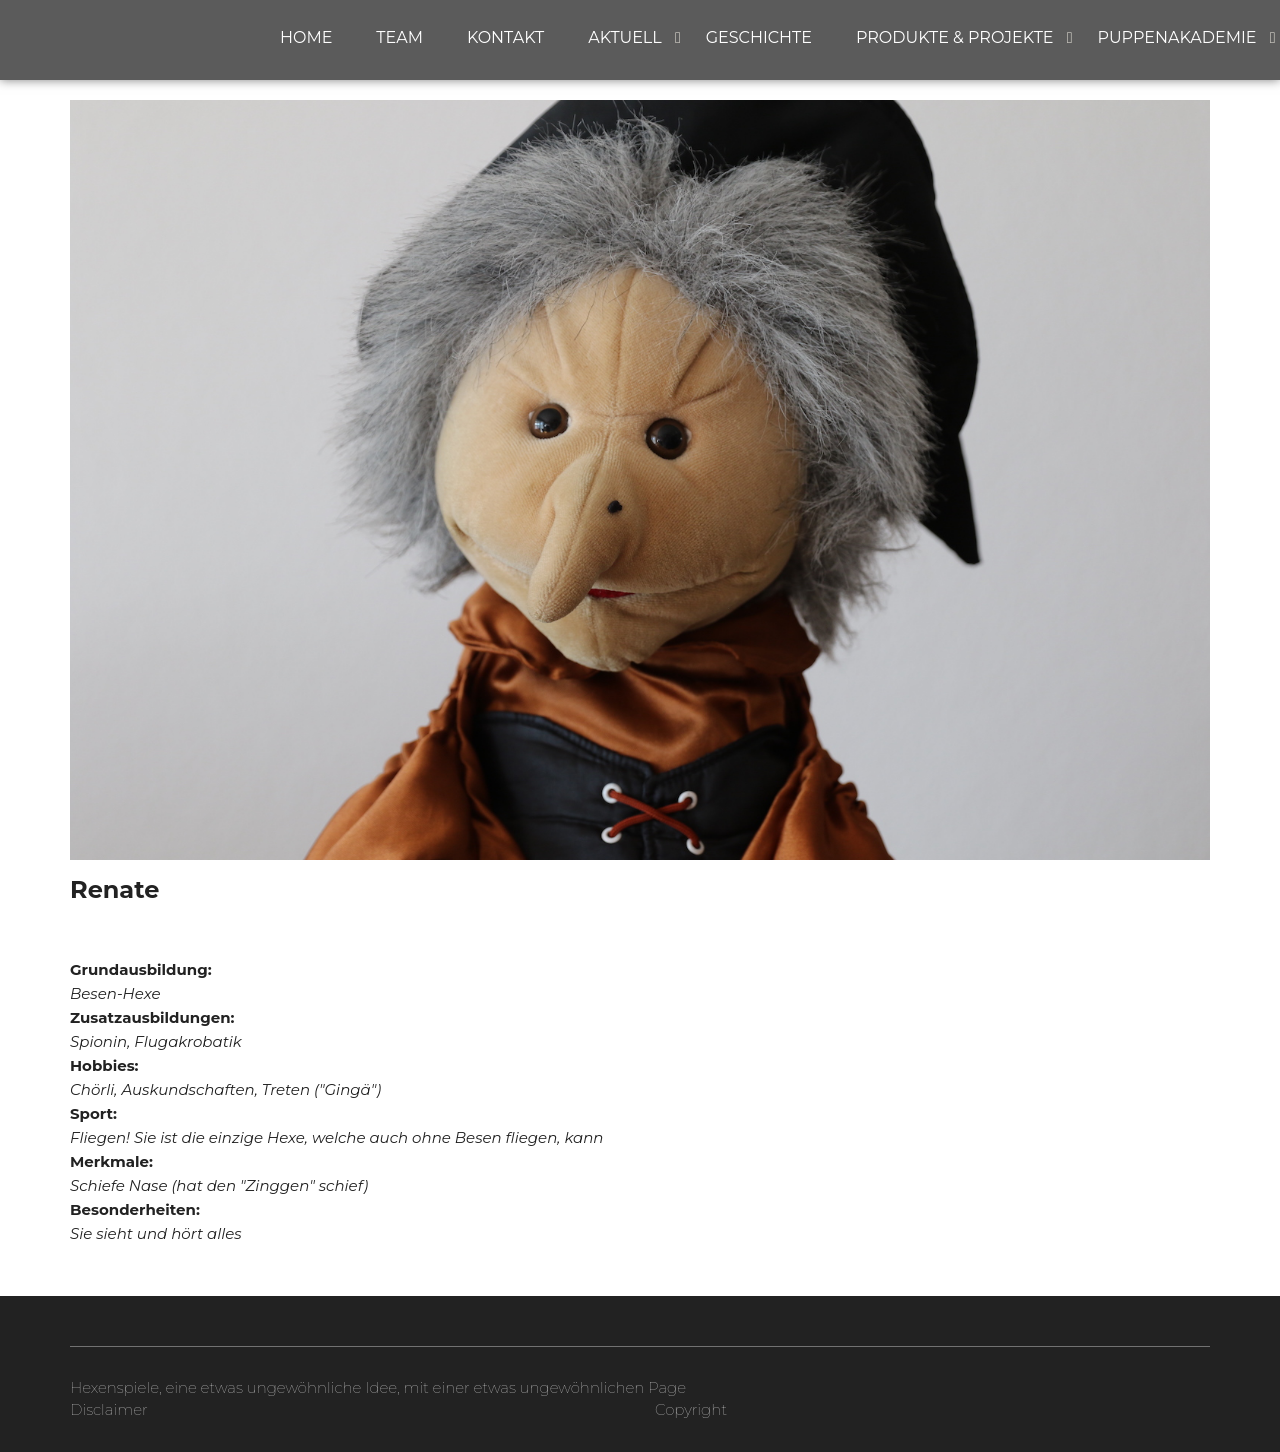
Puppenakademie (1177, 37)
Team (399, 37)
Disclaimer (109, 1409)
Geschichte (759, 37)
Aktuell (625, 37)
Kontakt (505, 37)
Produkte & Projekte (955, 37)
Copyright (691, 1409)
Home (306, 37)
